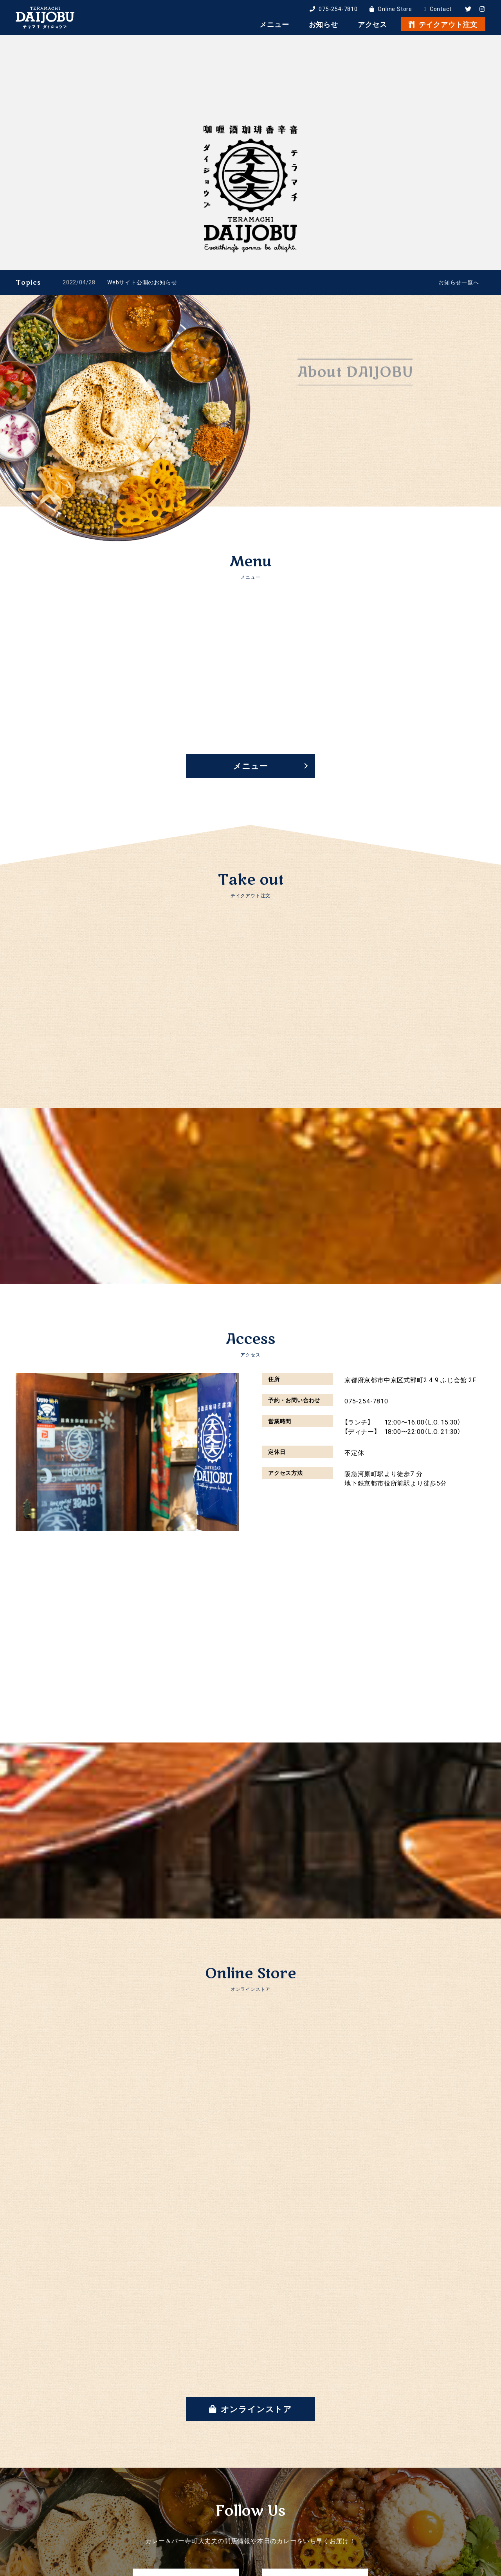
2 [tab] (468, 262)
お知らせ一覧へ (458, 282)
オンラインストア (250, 2409)
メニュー (250, 766)
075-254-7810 (334, 9)
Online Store (390, 9)
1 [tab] (462, 262)
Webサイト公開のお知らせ (142, 282)
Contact (437, 9)
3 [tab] (474, 262)
